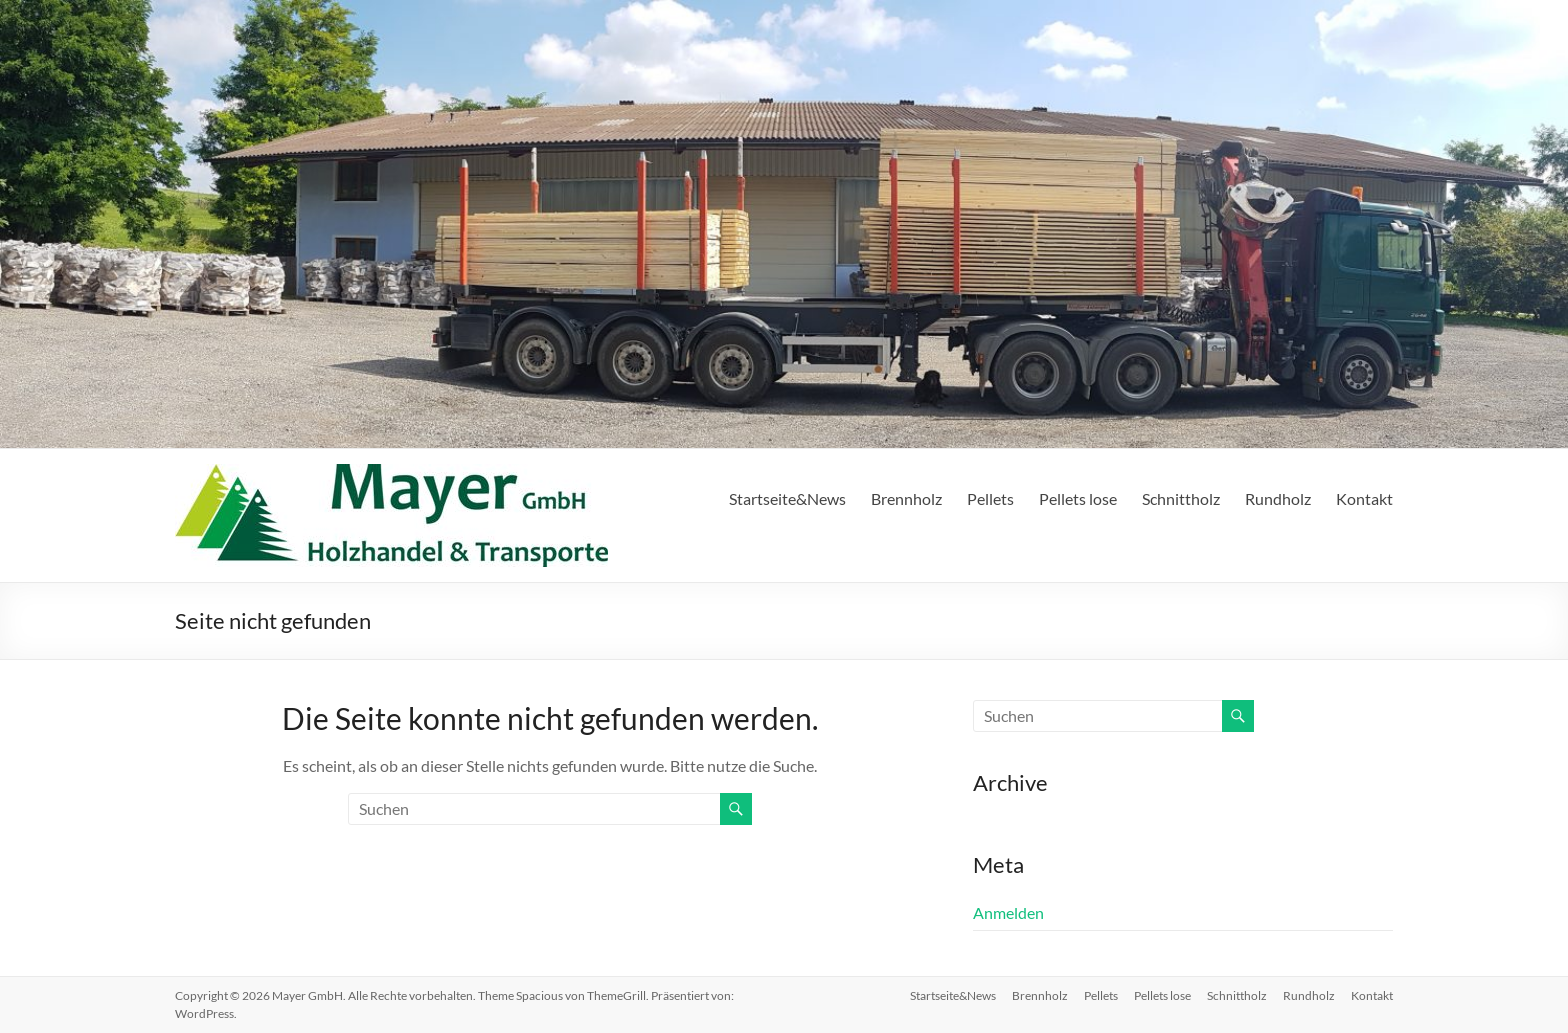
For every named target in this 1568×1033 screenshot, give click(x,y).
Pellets (990, 498)
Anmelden (1008, 912)
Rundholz (1278, 498)
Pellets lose (1078, 498)
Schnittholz (1181, 498)
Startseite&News (787, 498)
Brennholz (906, 498)
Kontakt (1364, 498)
